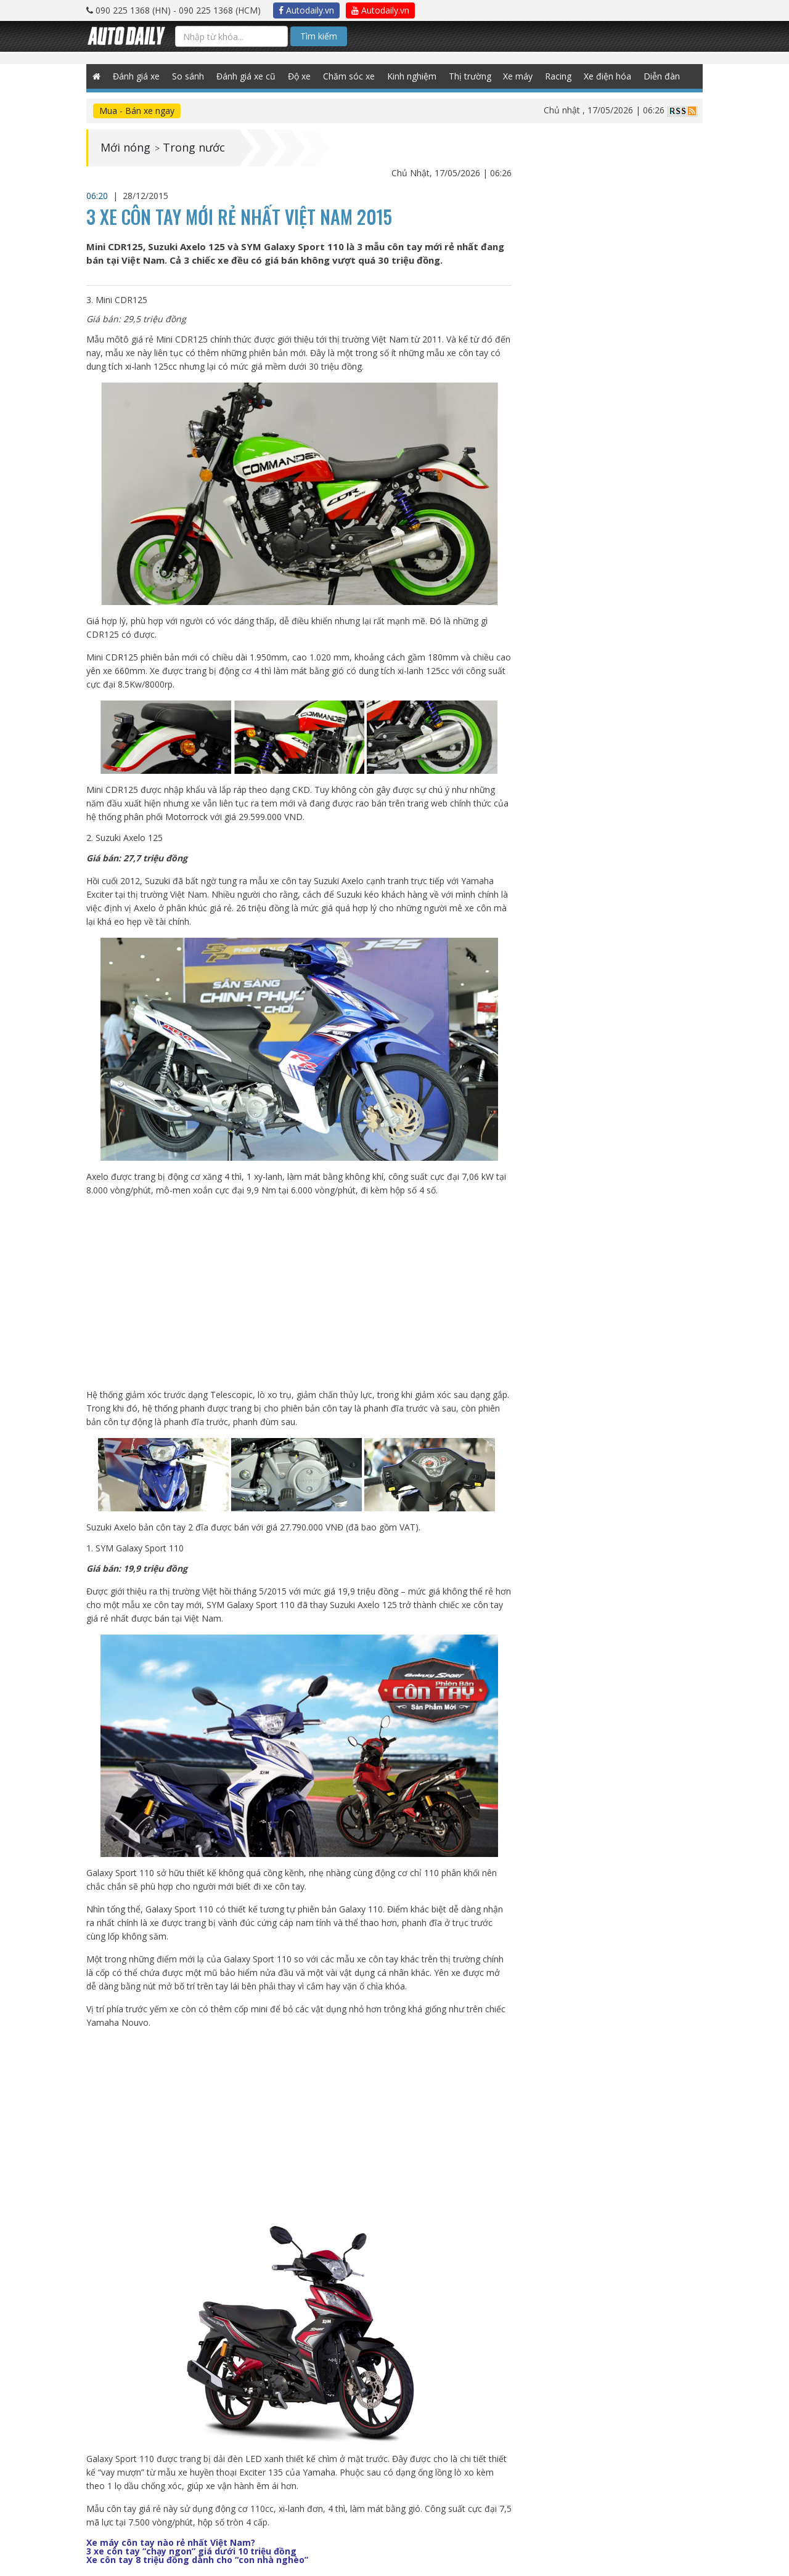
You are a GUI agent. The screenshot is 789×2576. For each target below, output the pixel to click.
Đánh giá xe (136, 76)
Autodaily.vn (306, 10)
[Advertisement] (299, 1292)
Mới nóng (125, 147)
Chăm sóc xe (349, 76)
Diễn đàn (662, 76)
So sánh (188, 76)
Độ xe (299, 76)
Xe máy (518, 76)
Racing (559, 76)
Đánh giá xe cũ (246, 76)
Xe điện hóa (608, 76)
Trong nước (194, 147)
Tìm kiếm (318, 36)
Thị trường (470, 76)
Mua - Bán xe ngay (136, 110)
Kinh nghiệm (411, 76)
